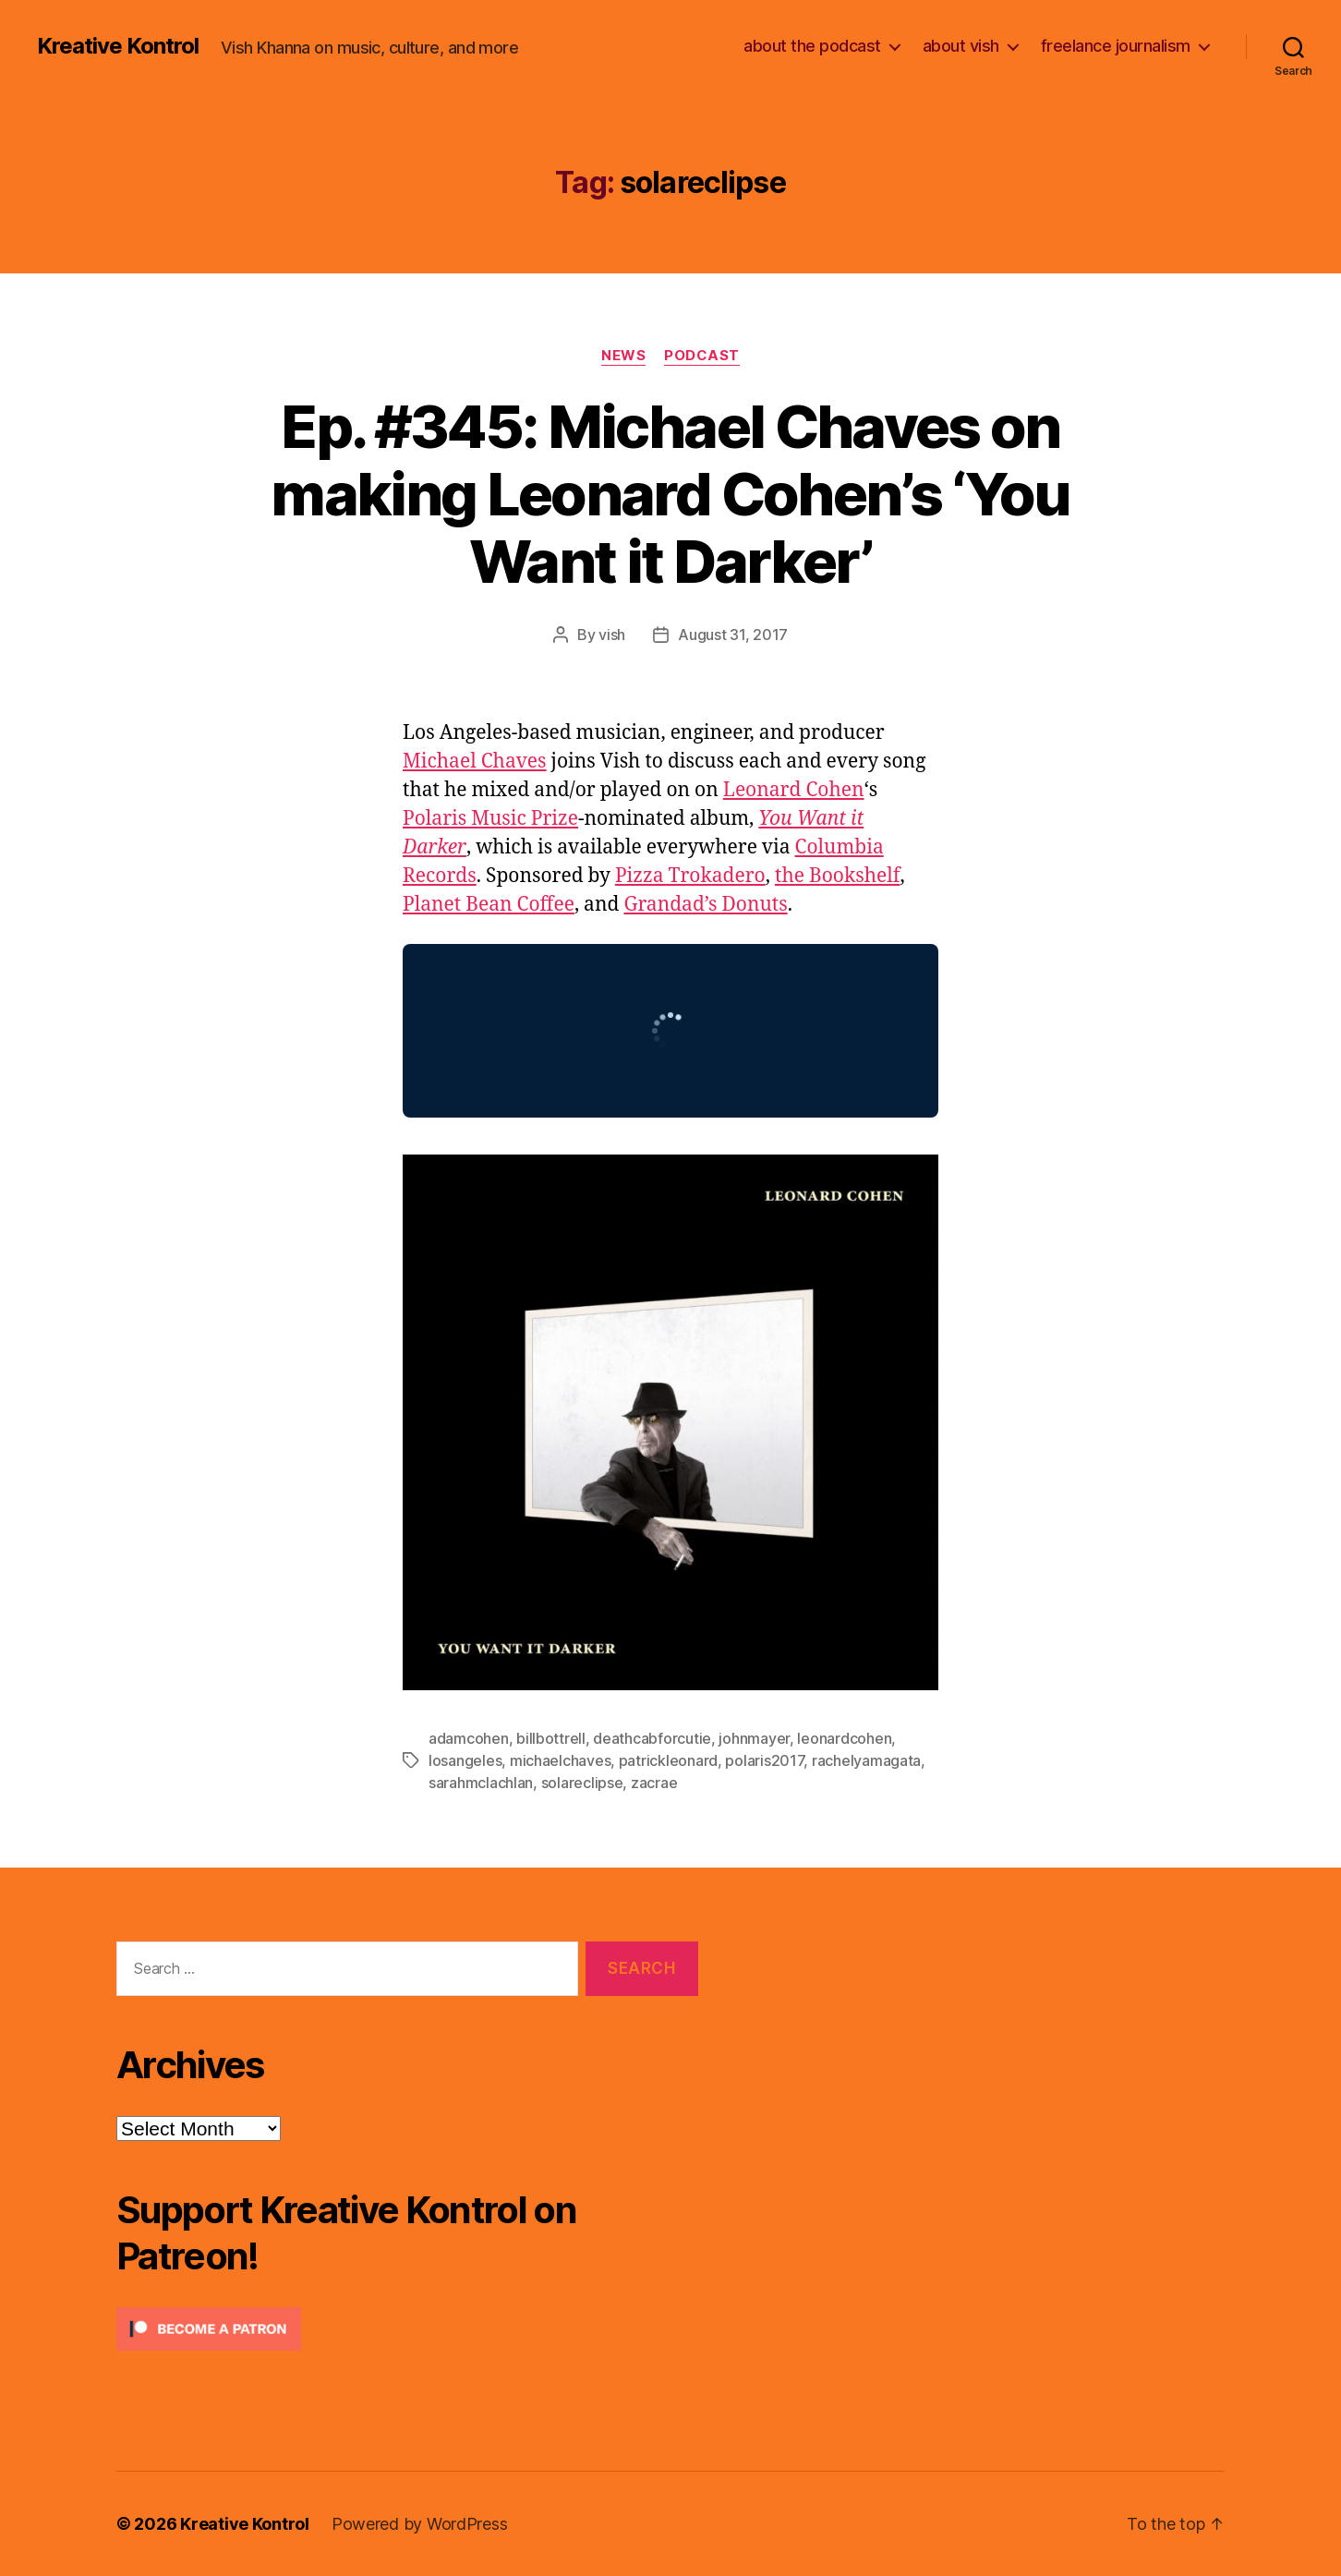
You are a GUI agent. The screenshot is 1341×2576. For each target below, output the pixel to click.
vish (611, 634)
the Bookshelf (837, 876)
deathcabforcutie (652, 1738)
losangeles (465, 1760)
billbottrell (551, 1738)
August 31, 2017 (733, 634)
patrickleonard (668, 1760)
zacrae (654, 1782)
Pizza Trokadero (690, 876)
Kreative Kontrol (118, 46)
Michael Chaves (475, 761)
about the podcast (812, 45)
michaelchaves (560, 1760)
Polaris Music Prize (490, 818)
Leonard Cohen (793, 790)
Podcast (702, 355)
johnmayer (754, 1738)
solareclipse (582, 1782)
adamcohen (469, 1738)
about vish (961, 45)
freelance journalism (1115, 45)
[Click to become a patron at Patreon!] (407, 2329)
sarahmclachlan (481, 1782)
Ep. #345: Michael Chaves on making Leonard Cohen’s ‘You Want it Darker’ (670, 494)
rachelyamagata (866, 1760)
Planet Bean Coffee (488, 904)
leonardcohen (844, 1738)
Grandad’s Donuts (705, 904)
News (623, 355)
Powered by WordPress (420, 2524)
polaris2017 (764, 1760)
